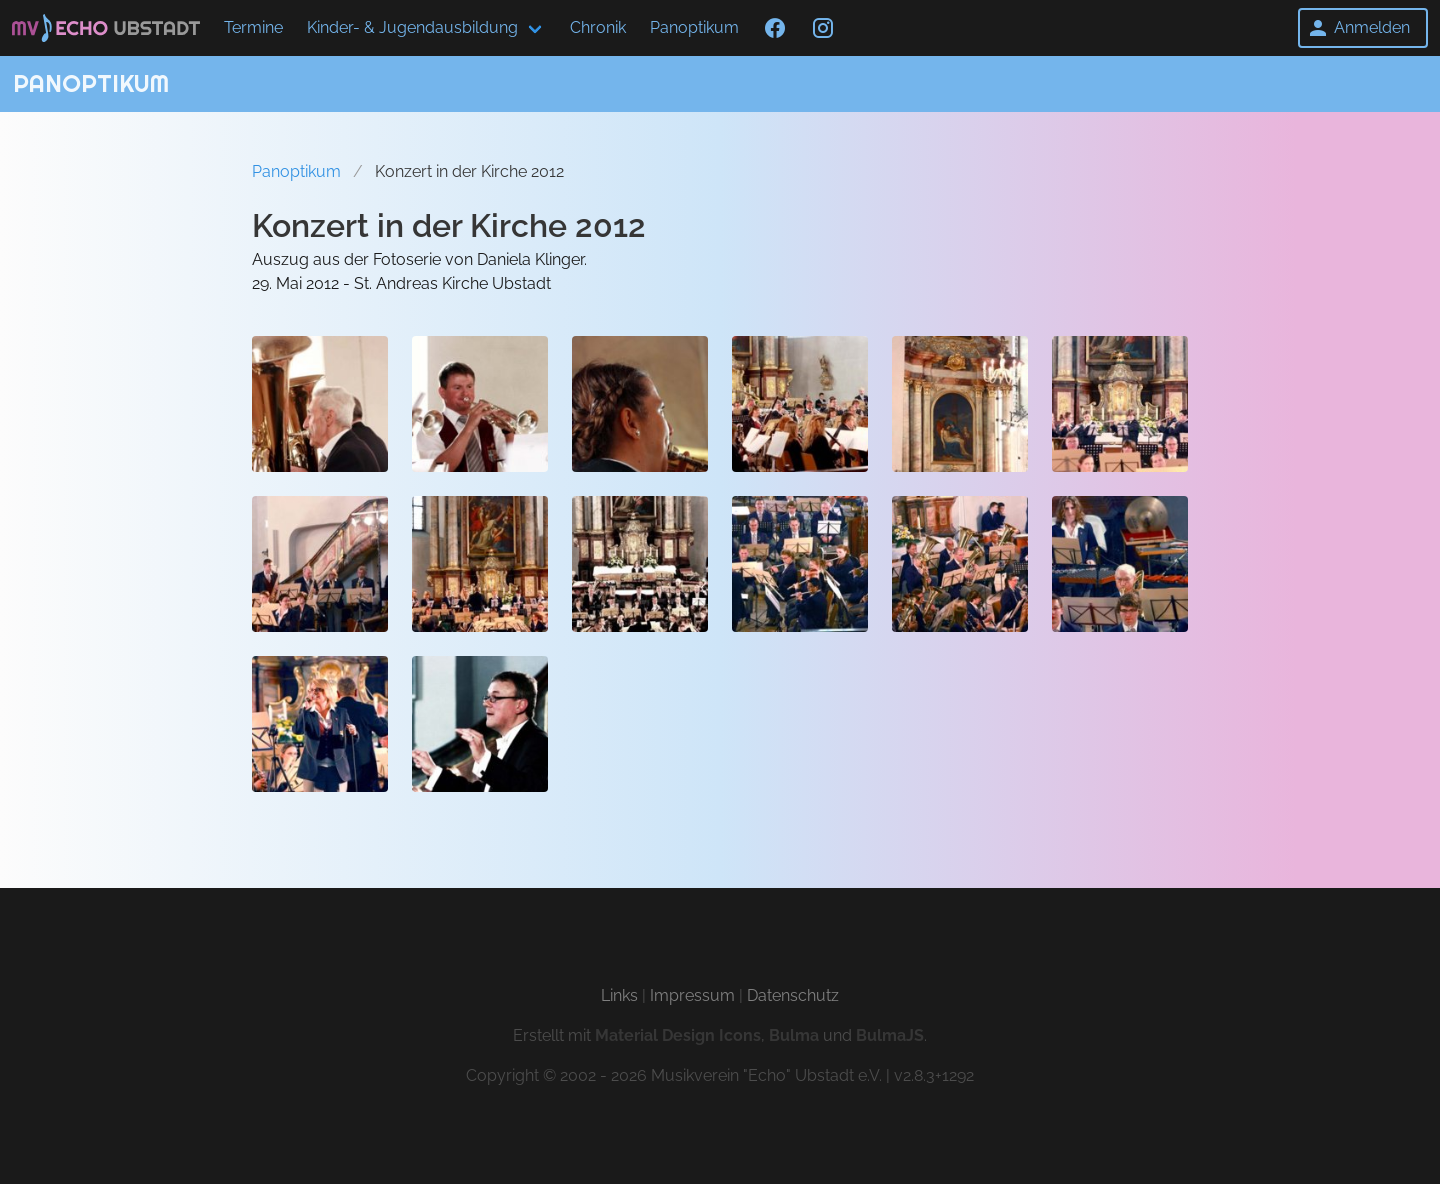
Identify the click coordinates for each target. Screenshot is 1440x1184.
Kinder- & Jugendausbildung (412, 27)
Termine (253, 27)
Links (619, 995)
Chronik (598, 27)
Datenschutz (793, 995)
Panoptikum (694, 27)
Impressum (692, 995)
